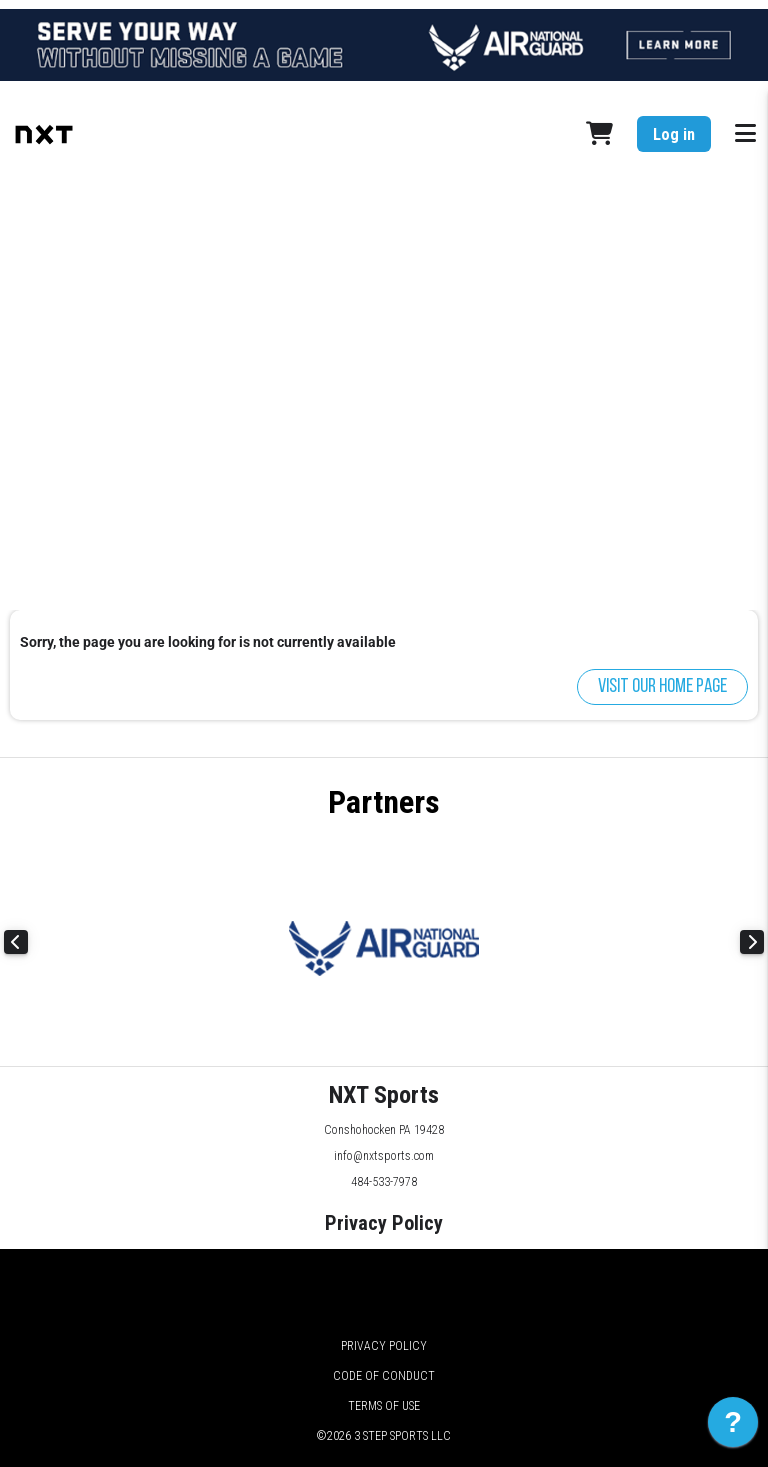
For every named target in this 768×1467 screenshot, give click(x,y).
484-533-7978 (384, 1182)
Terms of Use (384, 1406)
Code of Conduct (384, 1376)
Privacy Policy (384, 1223)
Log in (674, 134)
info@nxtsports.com (384, 1156)
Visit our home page (662, 687)
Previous (16, 942)
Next (752, 942)
